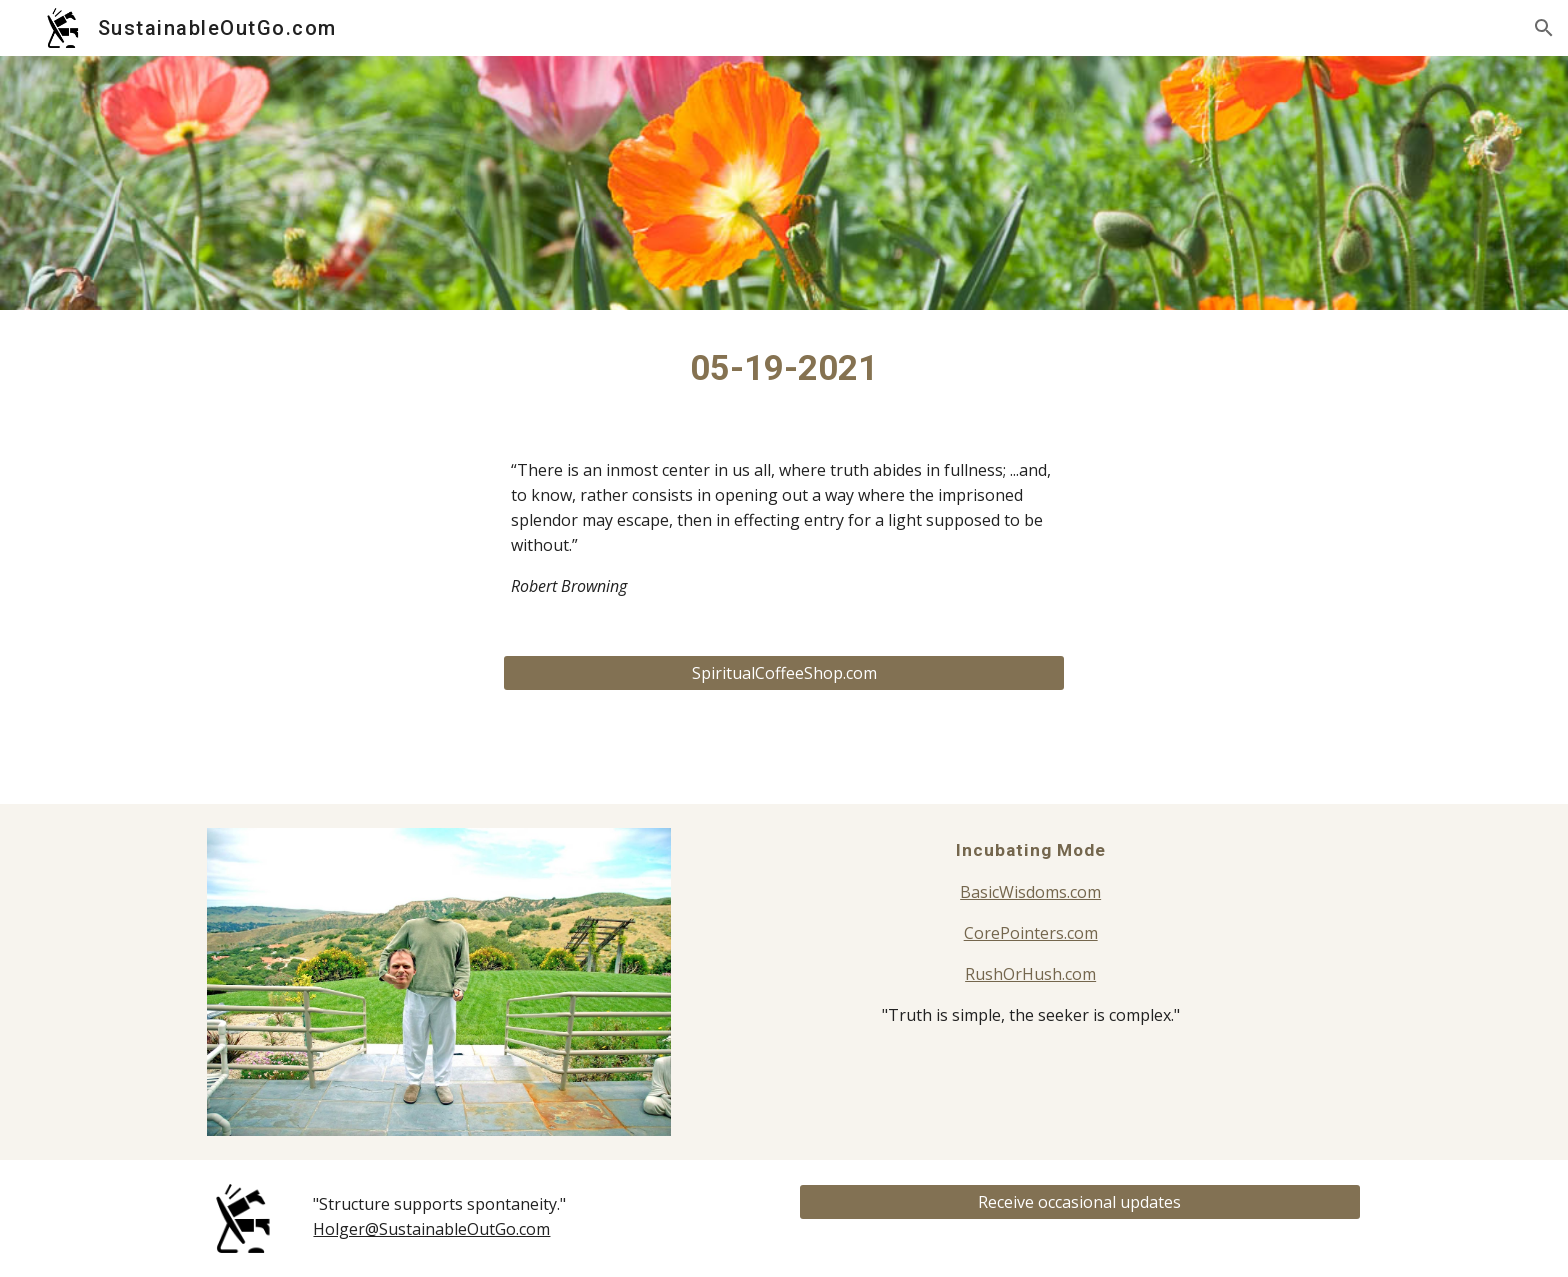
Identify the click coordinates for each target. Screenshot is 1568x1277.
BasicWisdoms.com (1030, 892)
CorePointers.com (1031, 933)
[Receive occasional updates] (1080, 1202)
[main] (784, 368)
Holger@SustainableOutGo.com (431, 1229)
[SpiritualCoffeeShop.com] (784, 673)
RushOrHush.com (1030, 974)
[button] (1544, 28)
